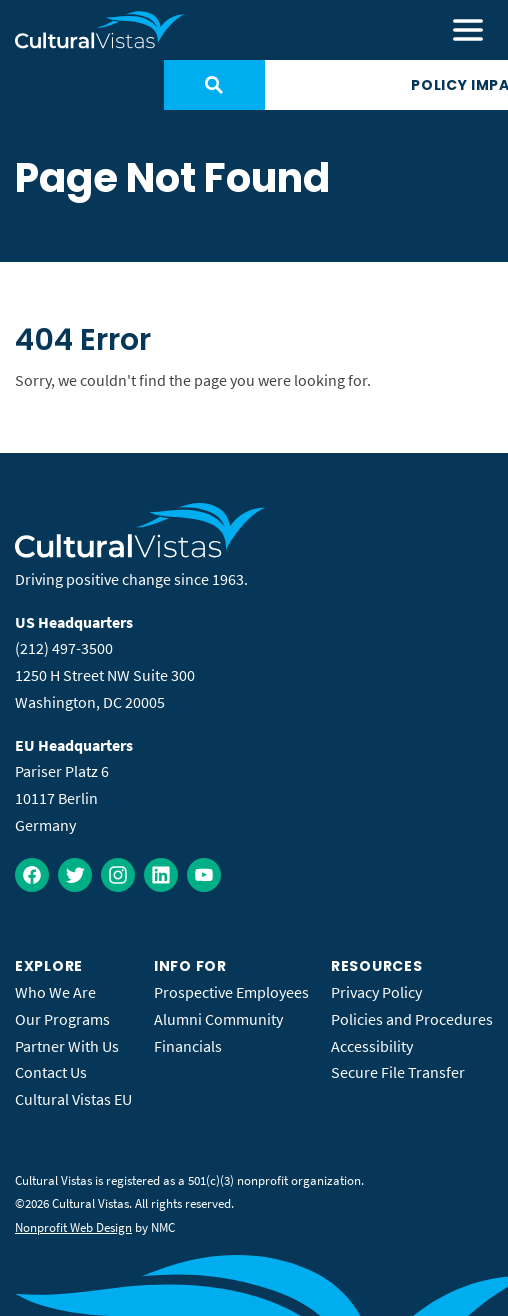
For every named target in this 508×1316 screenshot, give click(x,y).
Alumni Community (218, 1019)
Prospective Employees (231, 992)
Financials (188, 1046)
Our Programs (62, 1019)
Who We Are (55, 992)
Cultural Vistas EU (73, 1099)
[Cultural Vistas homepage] (100, 30)
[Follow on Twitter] (75, 875)
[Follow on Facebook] (32, 875)
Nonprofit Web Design (73, 1227)
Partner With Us (67, 1046)
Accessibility (372, 1046)
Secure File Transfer (398, 1072)
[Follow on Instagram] (118, 875)
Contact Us (51, 1072)
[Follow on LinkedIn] (161, 875)
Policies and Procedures (412, 1019)
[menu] (468, 30)
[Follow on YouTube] (204, 875)
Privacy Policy (376, 992)
